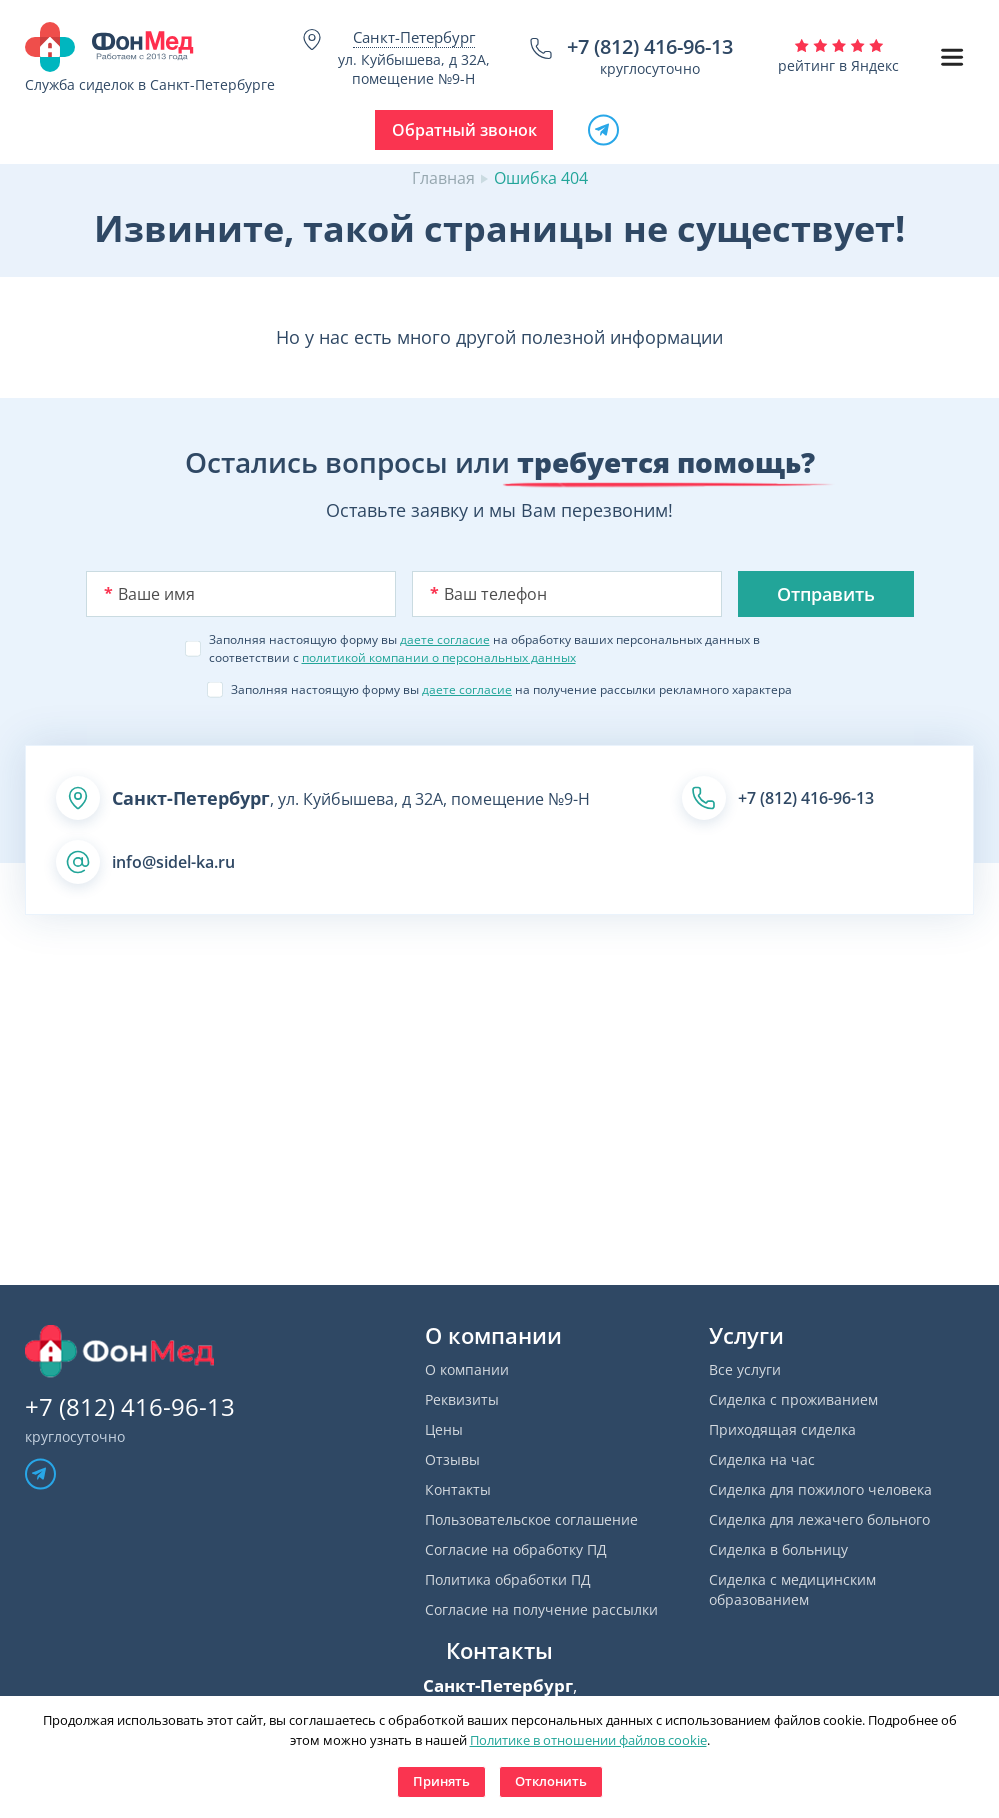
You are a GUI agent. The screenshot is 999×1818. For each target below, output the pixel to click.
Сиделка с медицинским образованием (792, 1589)
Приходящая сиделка (782, 1429)
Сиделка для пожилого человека (820, 1489)
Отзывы (452, 1459)
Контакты (458, 1489)
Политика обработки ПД (508, 1579)
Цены (444, 1429)
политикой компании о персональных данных (439, 657)
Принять (441, 1781)
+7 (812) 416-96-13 (650, 46)
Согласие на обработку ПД (516, 1549)
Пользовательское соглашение (531, 1519)
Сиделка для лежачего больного (819, 1519)
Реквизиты (462, 1399)
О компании (467, 1369)
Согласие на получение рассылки (541, 1609)
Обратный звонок (464, 130)
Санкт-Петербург (414, 37)
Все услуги (745, 1369)
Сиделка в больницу (778, 1549)
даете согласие (445, 639)
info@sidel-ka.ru (173, 862)
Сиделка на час (762, 1459)
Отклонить (551, 1781)
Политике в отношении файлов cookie (588, 1740)
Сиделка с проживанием (793, 1399)
